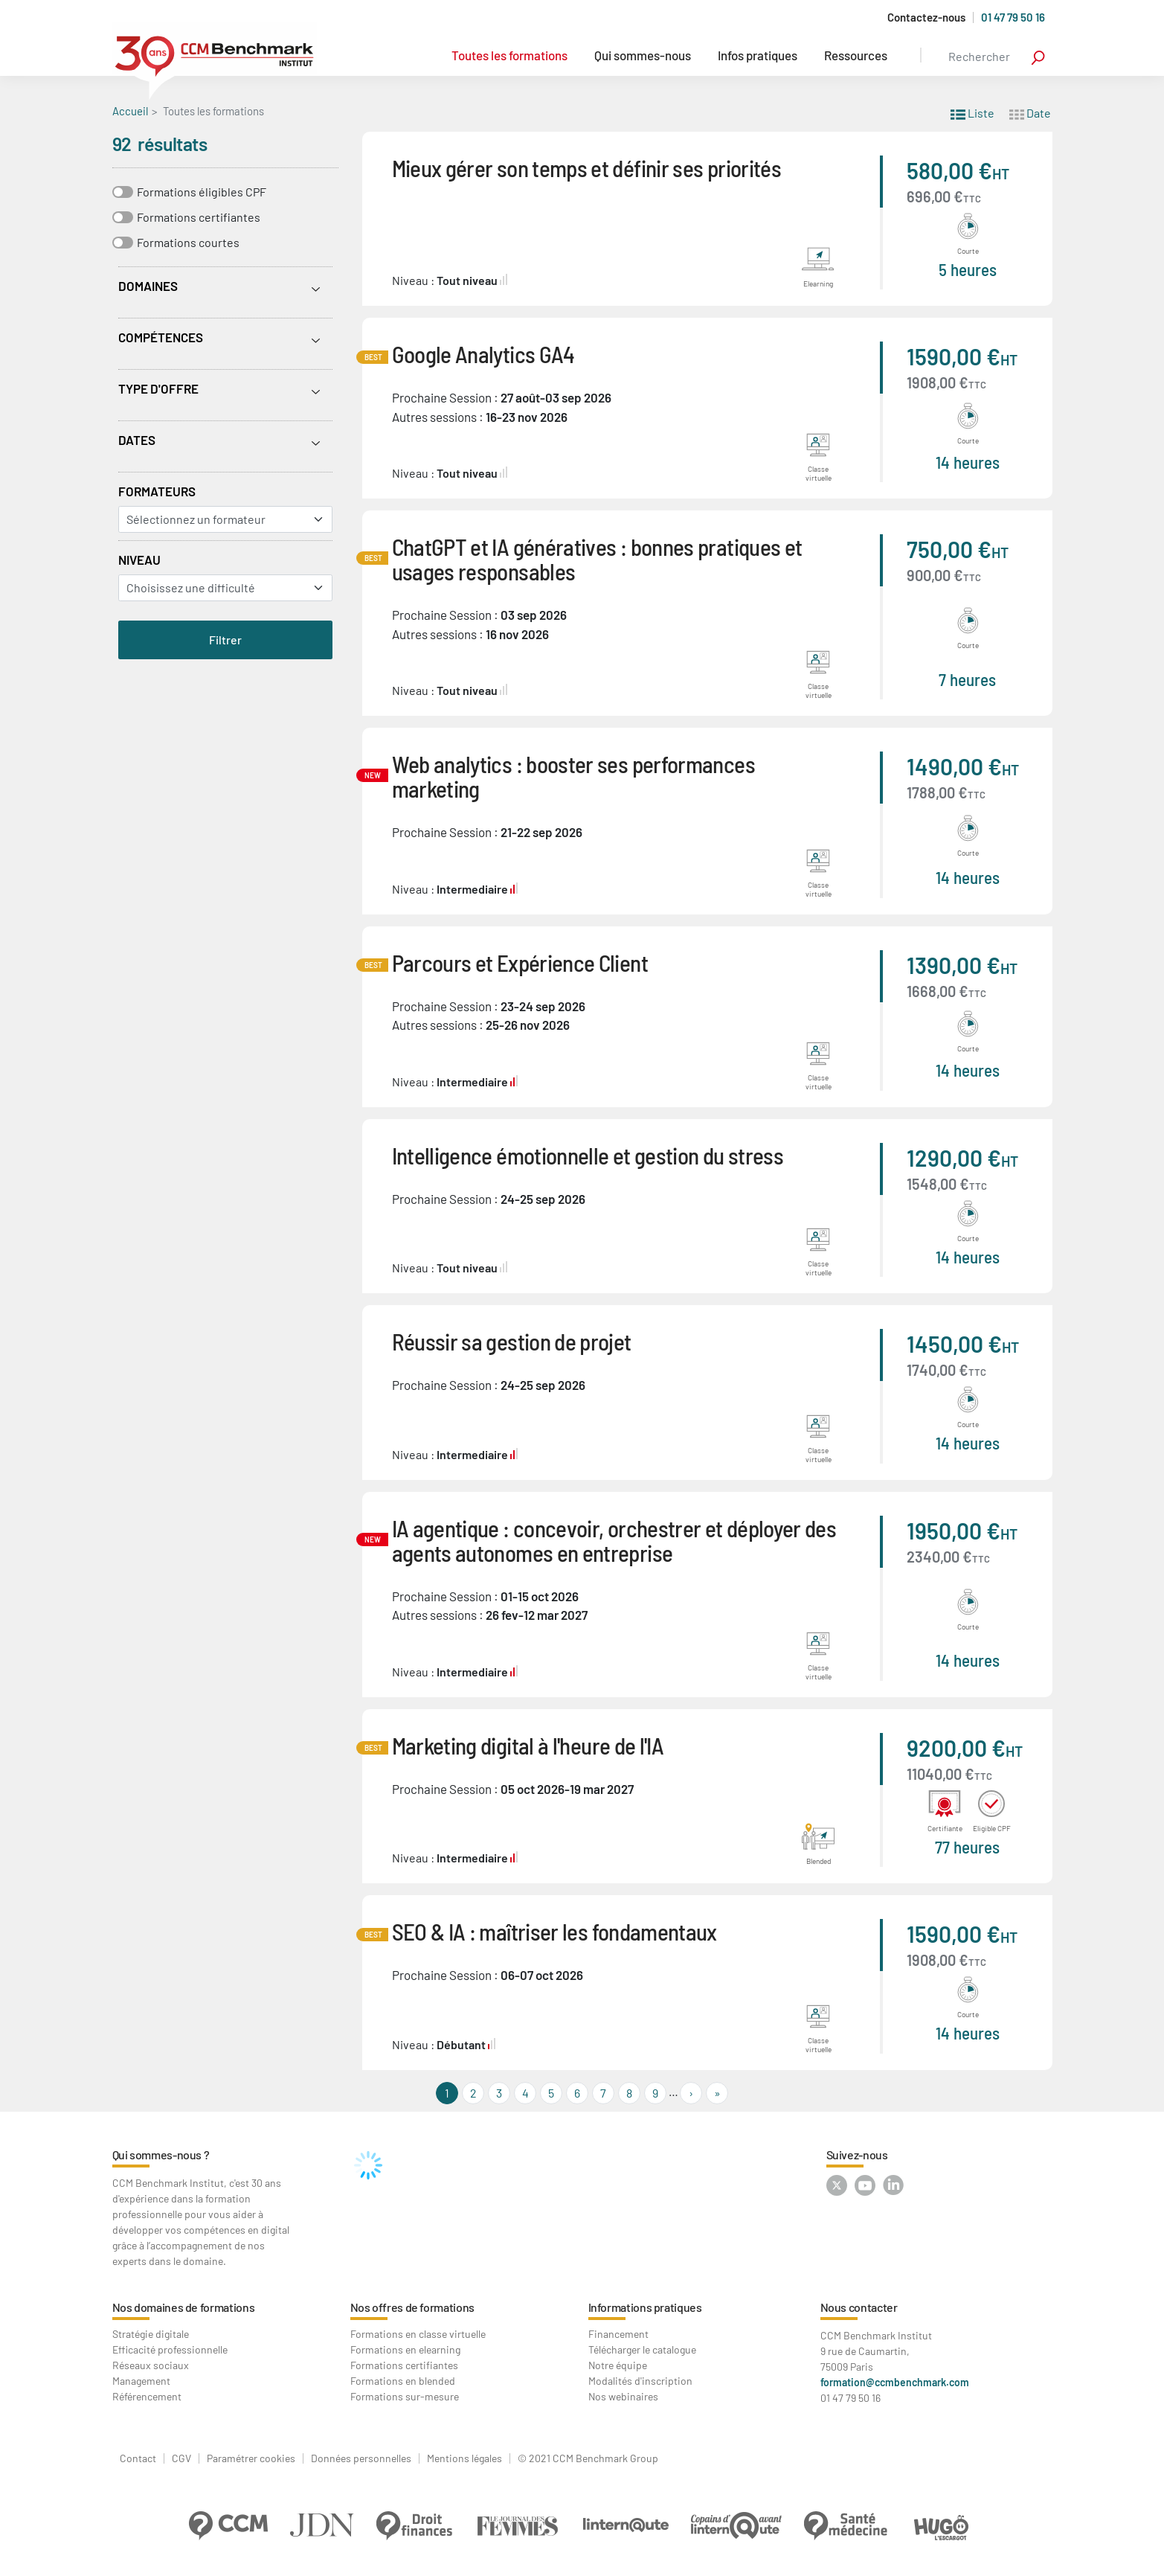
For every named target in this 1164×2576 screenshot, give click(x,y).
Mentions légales (464, 2458)
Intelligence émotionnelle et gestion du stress (588, 1155)
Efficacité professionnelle (170, 2349)
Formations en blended (402, 2380)
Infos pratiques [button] (757, 55)
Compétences (160, 337)
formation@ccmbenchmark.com (894, 2382)
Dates (136, 439)
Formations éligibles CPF (201, 192)
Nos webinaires (623, 2396)
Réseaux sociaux (150, 2365)
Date (1030, 112)
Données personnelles (361, 2458)
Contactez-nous (926, 17)
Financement (618, 2333)
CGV (181, 2458)
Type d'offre (158, 388)
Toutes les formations (509, 55)
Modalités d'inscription (640, 2380)
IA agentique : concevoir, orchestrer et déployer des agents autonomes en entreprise (614, 1540)
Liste (972, 112)
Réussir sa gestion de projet (511, 1341)
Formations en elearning (405, 2349)
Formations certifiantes (198, 217)
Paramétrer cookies (251, 2458)
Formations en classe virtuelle (418, 2333)
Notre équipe (617, 2365)
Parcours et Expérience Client (520, 962)
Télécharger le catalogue (642, 2349)
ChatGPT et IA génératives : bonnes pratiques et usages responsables (597, 559)
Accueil (130, 111)
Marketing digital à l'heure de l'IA (528, 1745)
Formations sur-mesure (404, 2396)
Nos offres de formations (412, 2307)
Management (141, 2380)
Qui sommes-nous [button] (642, 55)
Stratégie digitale (150, 2333)
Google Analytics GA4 (483, 354)
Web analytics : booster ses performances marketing (573, 776)
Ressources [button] (855, 55)
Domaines (148, 285)
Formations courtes (188, 242)
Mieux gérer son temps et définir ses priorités (587, 168)
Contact (138, 2458)
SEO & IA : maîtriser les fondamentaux (554, 1931)
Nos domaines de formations (183, 2307)
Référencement (146, 2396)
